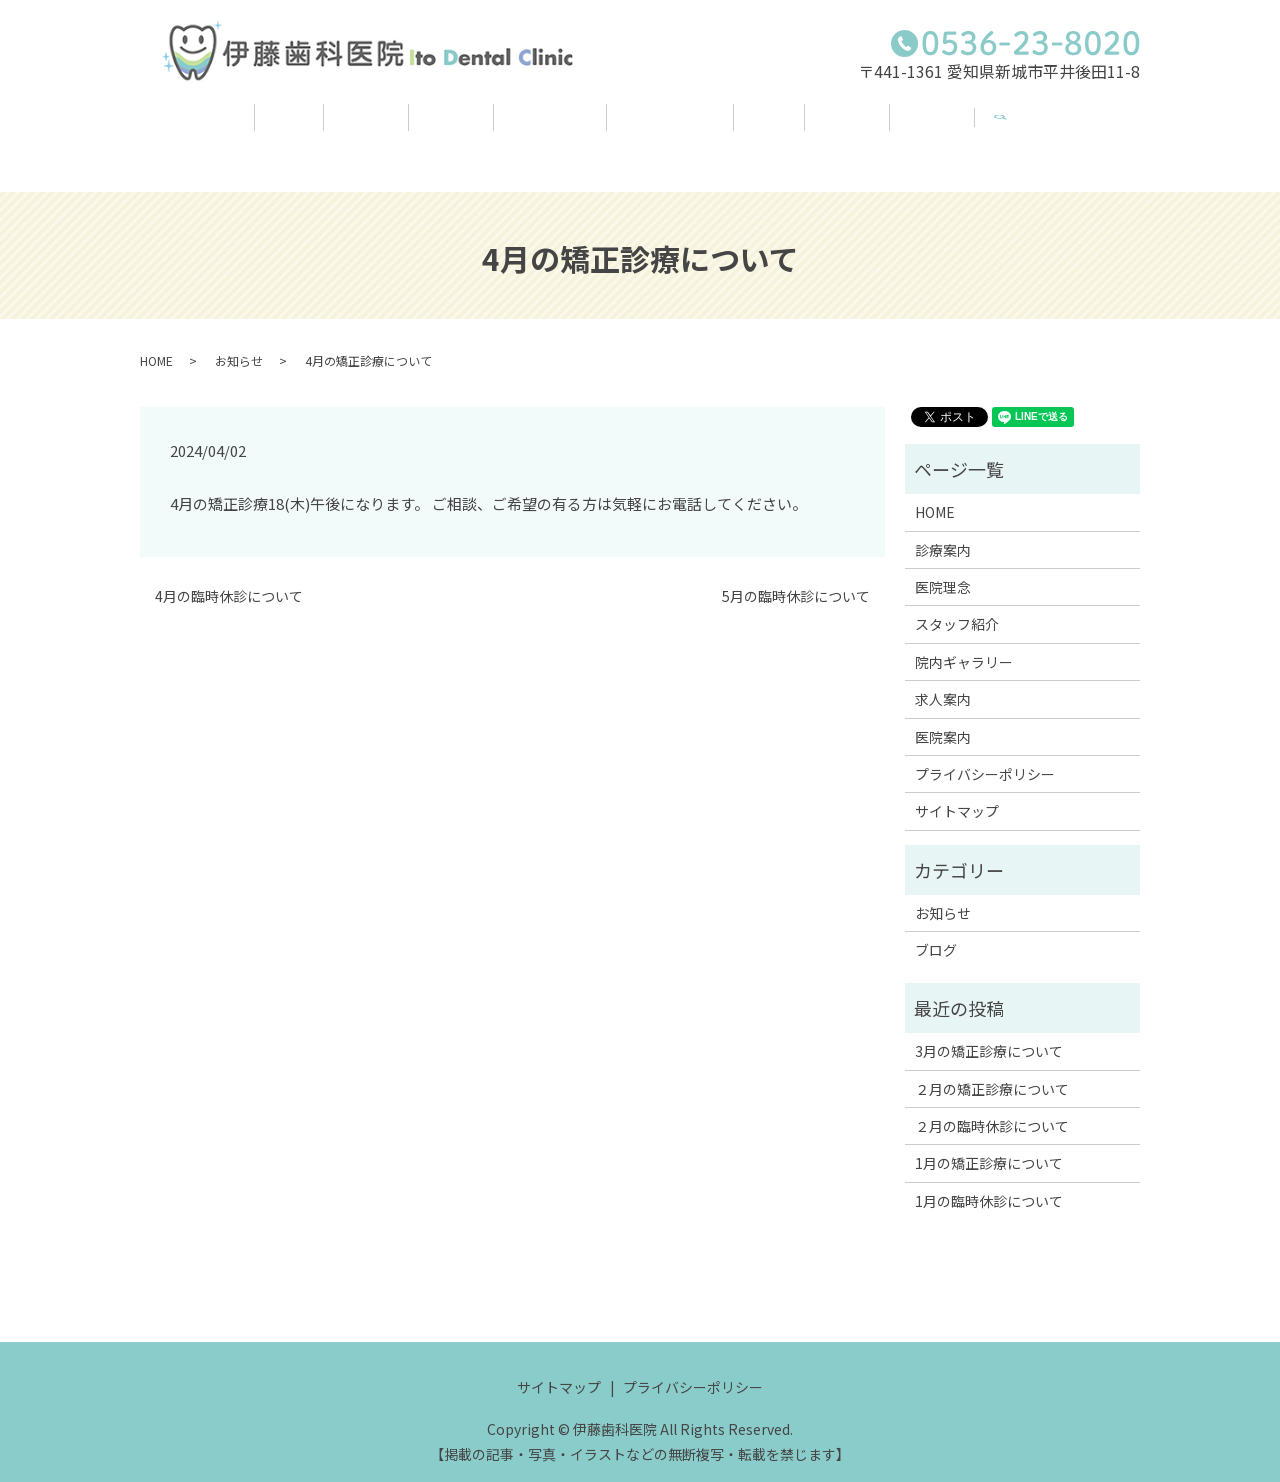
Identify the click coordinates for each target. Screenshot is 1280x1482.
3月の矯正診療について (989, 1031)
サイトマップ (957, 791)
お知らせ (239, 339)
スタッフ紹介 (539, 129)
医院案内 (1011, 129)
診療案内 (310, 129)
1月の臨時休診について (989, 1181)
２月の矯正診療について (992, 1068)
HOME (211, 129)
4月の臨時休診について (229, 576)
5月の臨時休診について (796, 576)
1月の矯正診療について (989, 1143)
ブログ (803, 129)
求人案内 (903, 129)
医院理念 (418, 129)
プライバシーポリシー (985, 754)
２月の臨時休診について (992, 1106)
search (1102, 118)
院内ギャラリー (682, 129)
